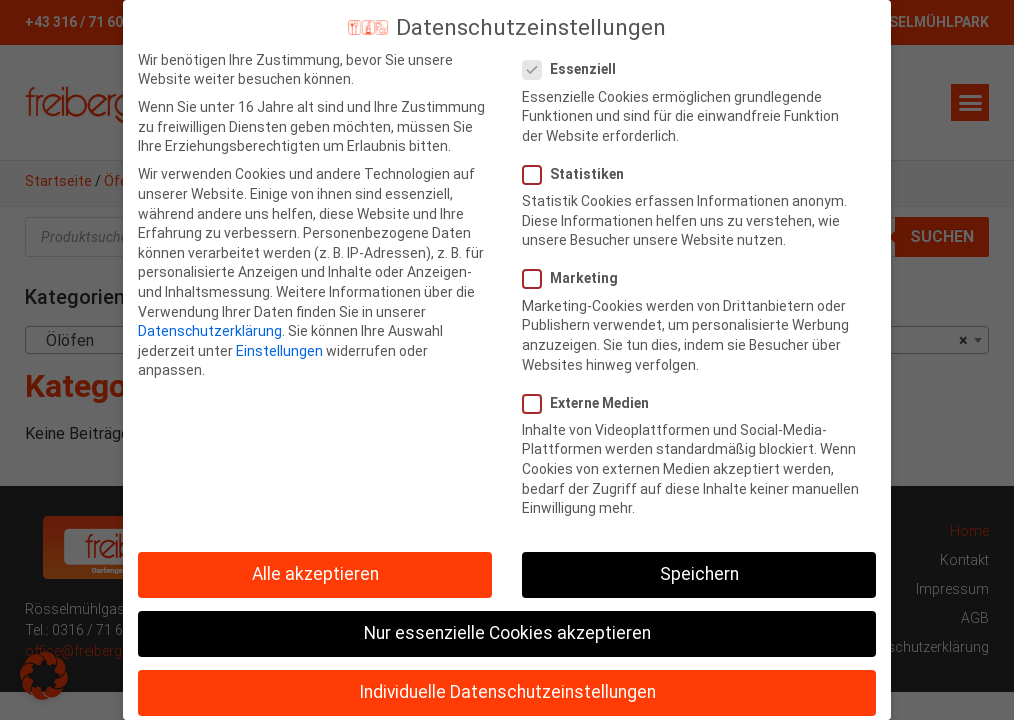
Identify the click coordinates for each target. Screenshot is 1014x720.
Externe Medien (592, 403)
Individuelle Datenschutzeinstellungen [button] (507, 692)
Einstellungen (279, 351)
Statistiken (579, 174)
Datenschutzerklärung (210, 331)
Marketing (576, 278)
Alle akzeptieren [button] (315, 574)
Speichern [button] (699, 574)
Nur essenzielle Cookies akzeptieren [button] (507, 633)
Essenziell (575, 69)
